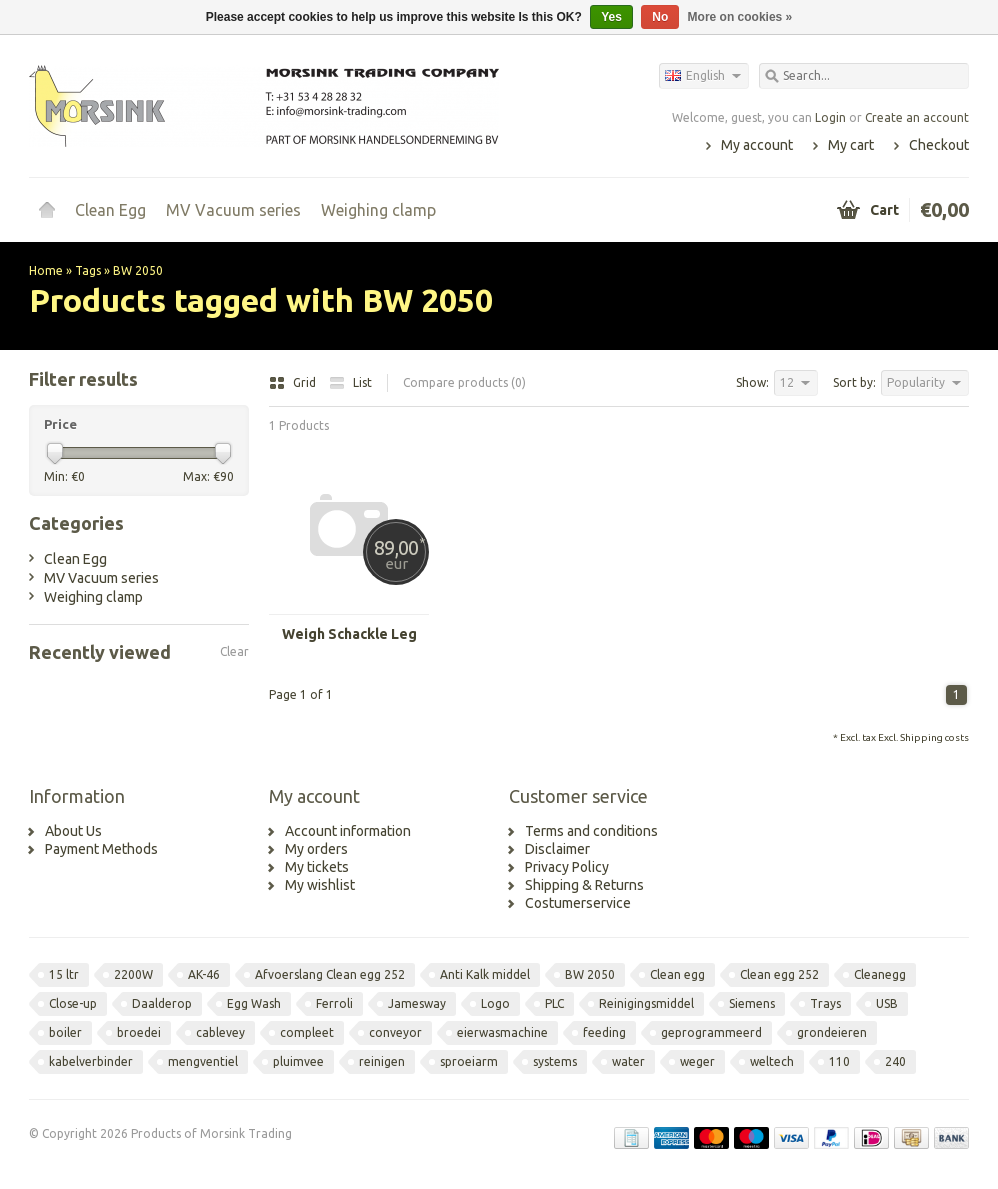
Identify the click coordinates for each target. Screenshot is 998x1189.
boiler (65, 1032)
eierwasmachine (502, 1032)
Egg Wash (254, 1003)
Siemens (752, 1003)
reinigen (382, 1061)
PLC (554, 1003)
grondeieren (832, 1032)
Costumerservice (578, 903)
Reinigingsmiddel (646, 1003)
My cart (851, 145)
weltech (772, 1061)
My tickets (317, 867)
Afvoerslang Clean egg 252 (330, 974)
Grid (294, 382)
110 (839, 1061)
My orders (316, 849)
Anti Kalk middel (485, 974)
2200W (133, 974)
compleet (307, 1032)
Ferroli (334, 1003)
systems (555, 1061)
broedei (139, 1032)
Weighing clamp (378, 210)
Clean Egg (110, 210)
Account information (348, 831)
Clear (234, 651)
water (628, 1061)
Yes (611, 17)
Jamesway (417, 1003)
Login (830, 117)
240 (895, 1061)
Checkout (939, 145)
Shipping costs (934, 737)
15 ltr (64, 974)
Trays (825, 1003)
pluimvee (298, 1061)
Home (47, 210)
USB (887, 1003)
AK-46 (204, 974)
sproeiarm (469, 1061)
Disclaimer (557, 849)
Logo (495, 1003)
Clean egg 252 (779, 974)
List (350, 382)
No (660, 17)
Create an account (917, 117)
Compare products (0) (464, 382)
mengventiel (203, 1061)
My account (757, 145)
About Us (73, 831)
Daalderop (162, 1003)
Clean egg (677, 974)
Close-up (73, 1003)
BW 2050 (138, 270)
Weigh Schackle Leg (349, 634)
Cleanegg (880, 974)
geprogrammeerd (711, 1032)
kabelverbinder (91, 1061)
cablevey (220, 1032)
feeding (604, 1032)
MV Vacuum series (233, 210)
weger (697, 1061)
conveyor (395, 1032)
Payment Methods (101, 849)
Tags (88, 270)
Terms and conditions (591, 831)
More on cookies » (740, 17)
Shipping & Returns (584, 885)
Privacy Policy (567, 867)
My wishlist (320, 885)
